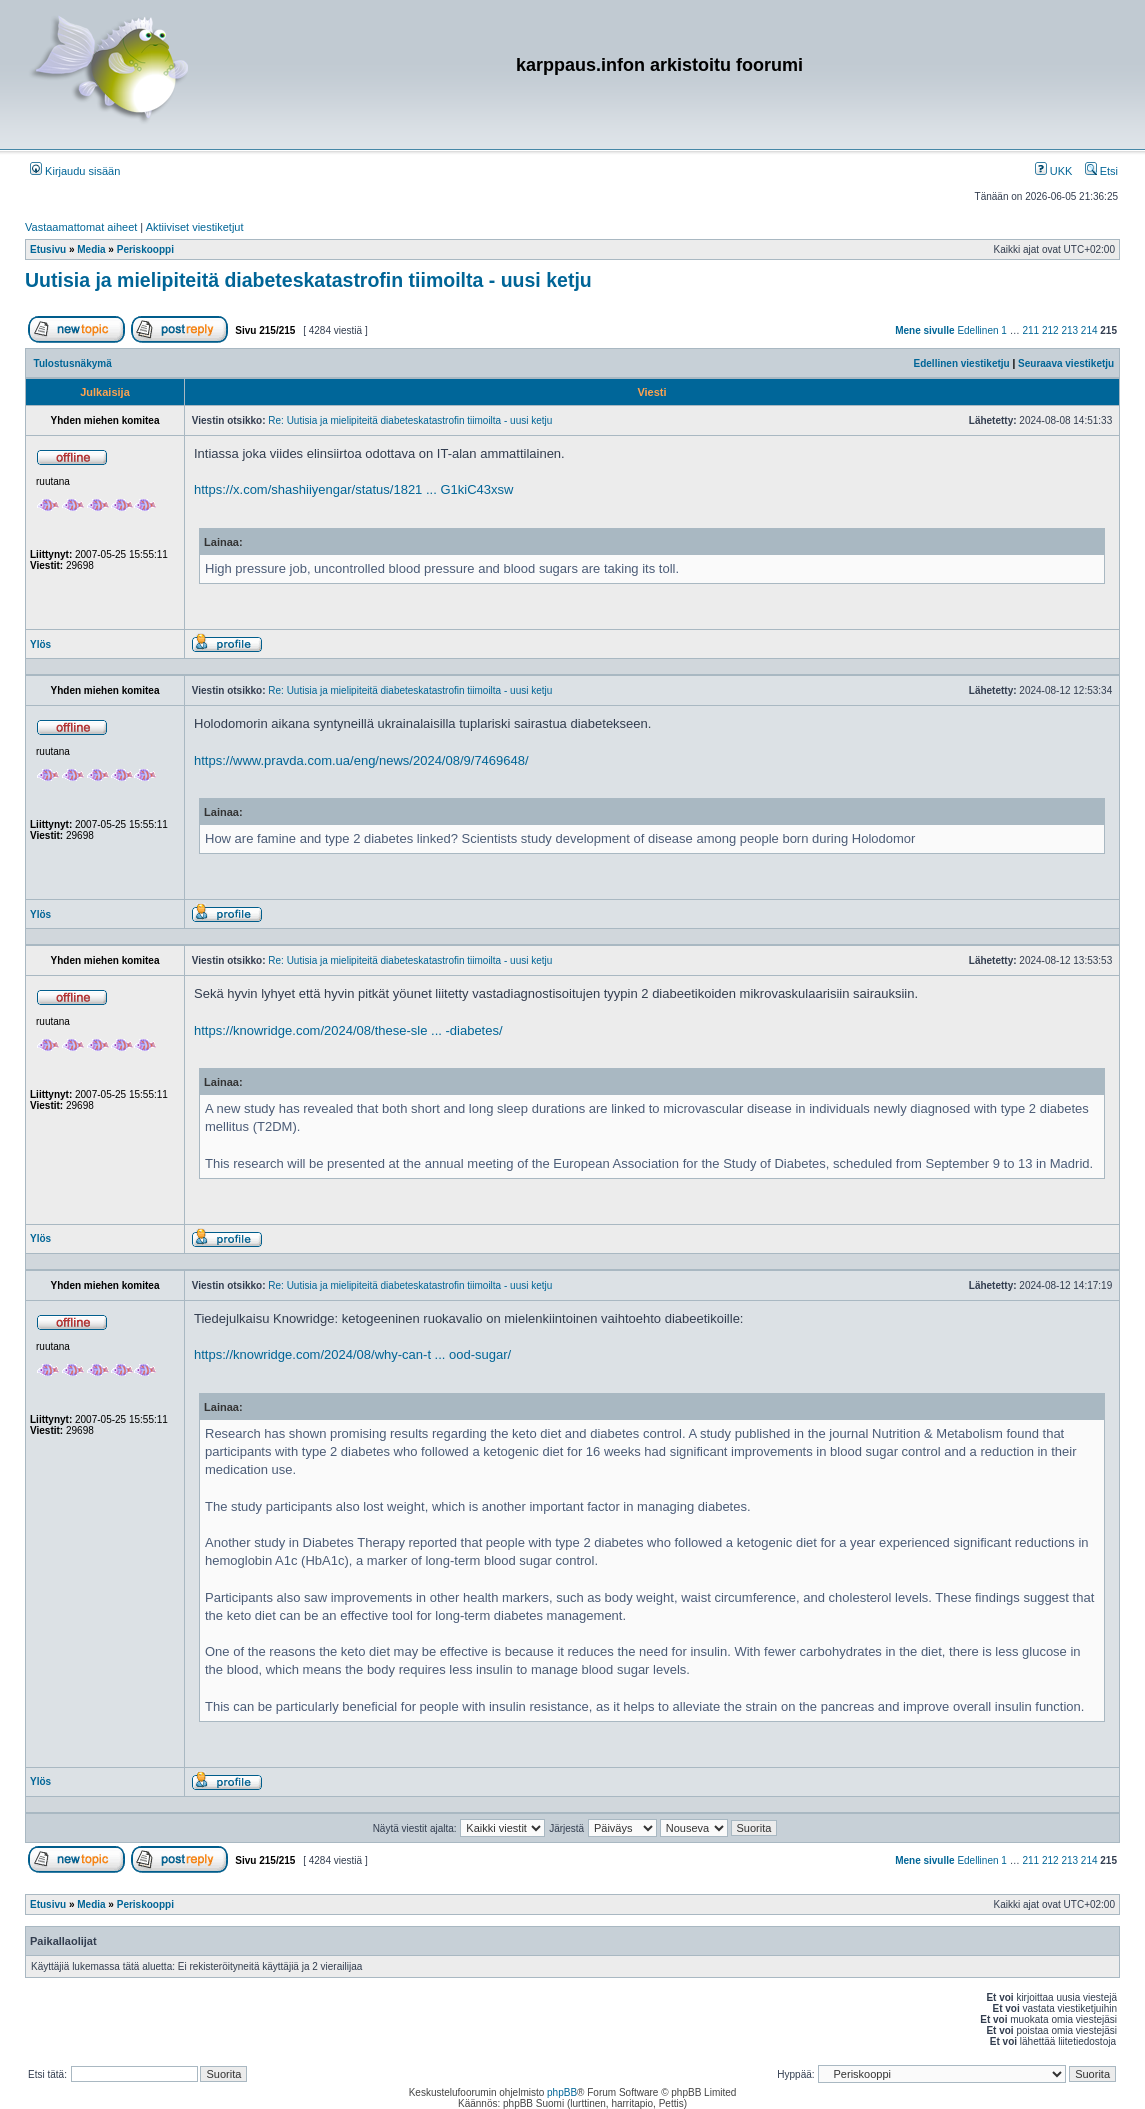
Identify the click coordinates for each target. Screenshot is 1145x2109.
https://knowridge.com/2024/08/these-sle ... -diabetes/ (348, 1030)
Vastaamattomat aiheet (81, 227)
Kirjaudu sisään (75, 171)
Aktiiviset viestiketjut (195, 227)
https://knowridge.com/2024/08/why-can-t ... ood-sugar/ (352, 1354)
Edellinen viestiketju (962, 363)
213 (1069, 330)
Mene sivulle (924, 330)
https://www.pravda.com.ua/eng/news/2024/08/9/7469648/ (361, 760)
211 (1030, 330)
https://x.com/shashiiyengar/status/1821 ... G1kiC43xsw (353, 489)
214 (1089, 330)
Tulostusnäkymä (73, 363)
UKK (1054, 171)
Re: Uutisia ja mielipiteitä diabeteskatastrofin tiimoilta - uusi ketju (410, 420)
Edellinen (977, 330)
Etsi (1101, 171)
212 (1050, 330)
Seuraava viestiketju (1066, 363)
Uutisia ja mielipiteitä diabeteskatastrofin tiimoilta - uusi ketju (308, 280)
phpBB (562, 2092)
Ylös (40, 644)
